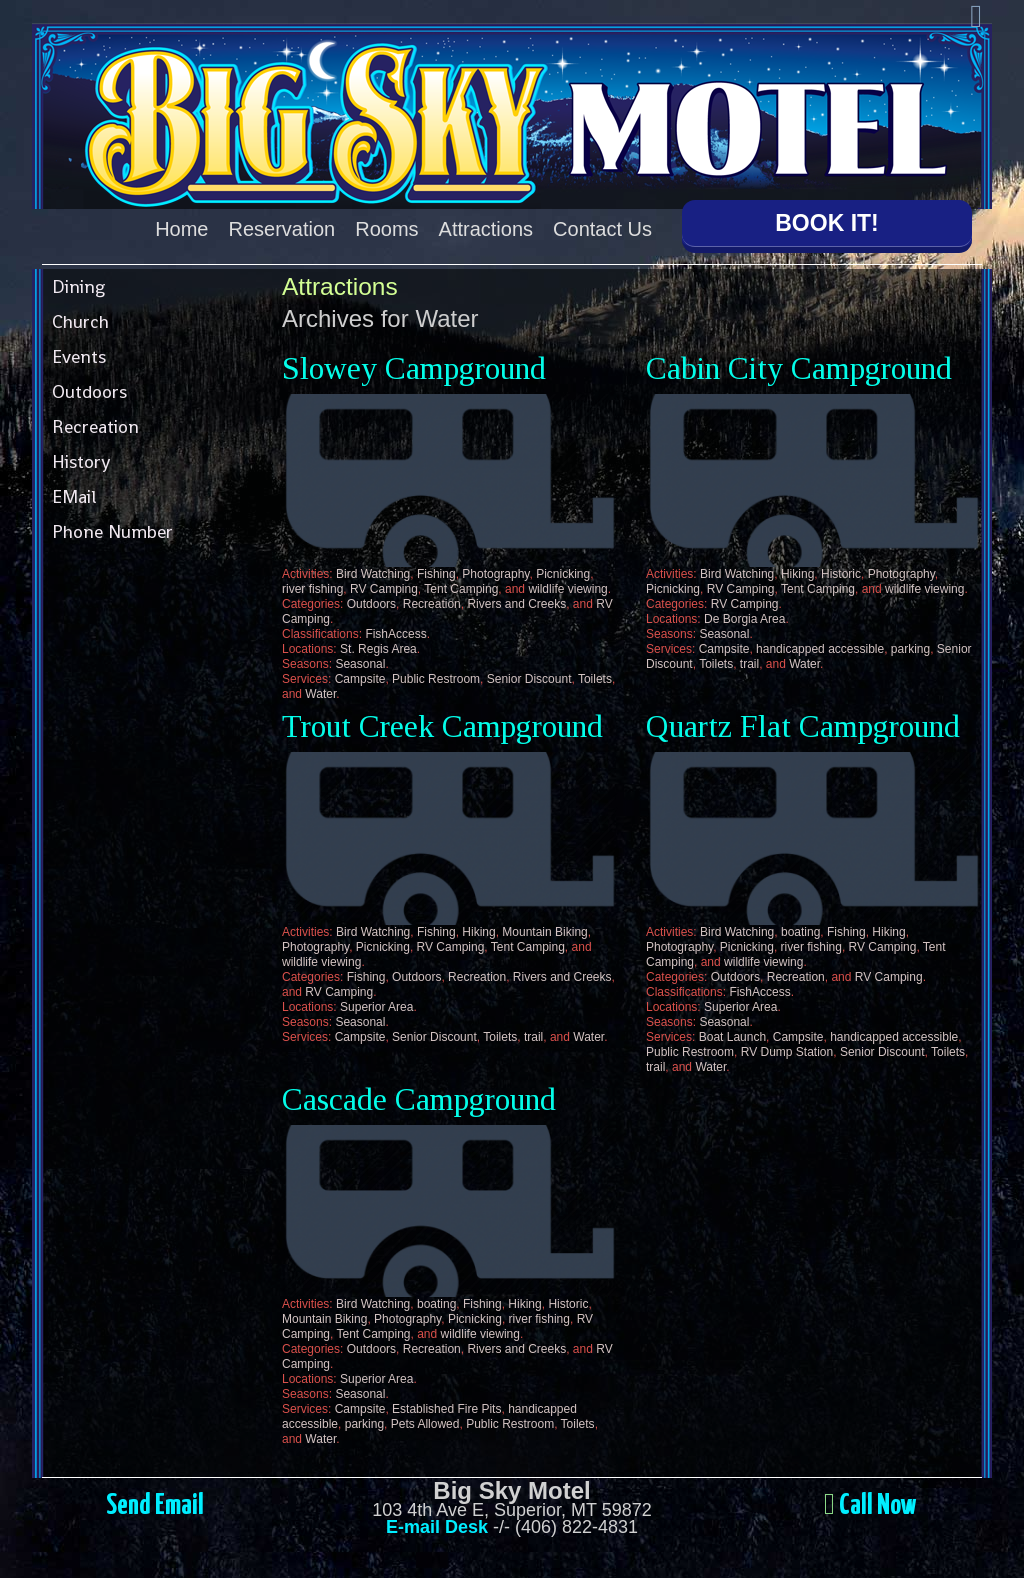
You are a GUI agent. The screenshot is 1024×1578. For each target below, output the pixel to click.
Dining (78, 286)
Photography (495, 574)
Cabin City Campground (799, 368)
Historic (841, 574)
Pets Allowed (425, 1424)
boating (800, 932)
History (81, 461)
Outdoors (89, 391)
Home (181, 229)
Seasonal (360, 664)
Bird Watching (373, 574)
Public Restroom (436, 679)
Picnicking (563, 574)
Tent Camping (461, 589)
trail (749, 664)
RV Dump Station (787, 1052)
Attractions (486, 229)
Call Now (877, 1506)
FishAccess (395, 634)
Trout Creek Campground (442, 726)
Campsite (360, 679)
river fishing (312, 589)
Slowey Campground (414, 368)
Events (79, 356)
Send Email (155, 1506)
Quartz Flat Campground (803, 726)
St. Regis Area (378, 649)
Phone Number (112, 531)
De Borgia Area (744, 619)
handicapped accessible (820, 649)
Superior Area (376, 1007)
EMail (74, 496)
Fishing (436, 574)
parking (910, 649)
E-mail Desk (437, 1527)
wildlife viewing (567, 589)
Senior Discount (529, 679)
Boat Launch (732, 1037)
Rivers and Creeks (516, 604)
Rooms (386, 229)
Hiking (797, 574)
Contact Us (602, 229)
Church (80, 321)
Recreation (95, 426)
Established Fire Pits (446, 1409)
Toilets (595, 679)
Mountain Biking (544, 932)
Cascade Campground (419, 1099)
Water (320, 694)
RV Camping (384, 589)
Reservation (282, 229)
